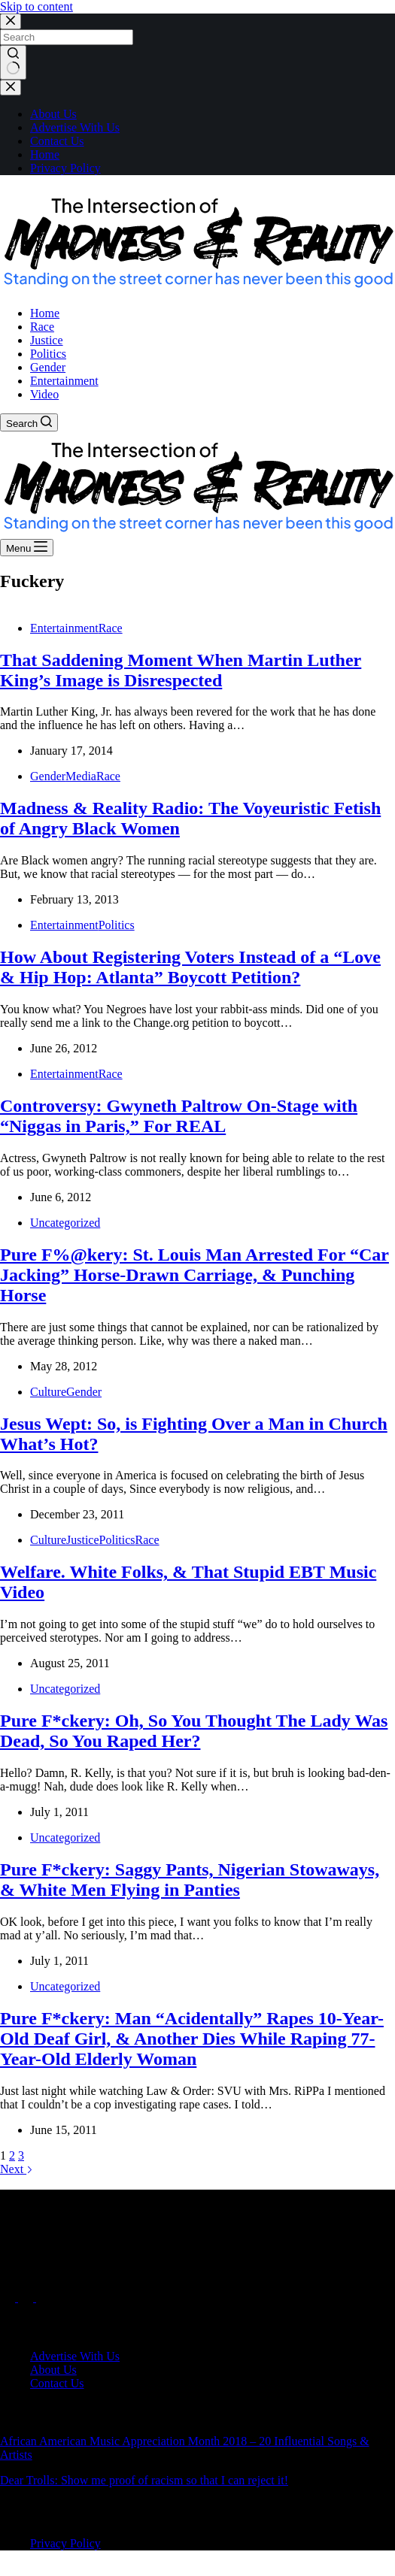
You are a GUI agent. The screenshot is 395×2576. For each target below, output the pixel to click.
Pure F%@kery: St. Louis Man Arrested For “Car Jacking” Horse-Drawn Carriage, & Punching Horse (194, 1275)
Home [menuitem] (44, 313)
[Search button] (13, 62)
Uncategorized (65, 1222)
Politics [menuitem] (48, 353)
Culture (48, 1391)
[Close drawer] (10, 87)
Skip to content (36, 6)
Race (111, 628)
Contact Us (57, 141)
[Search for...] (66, 37)
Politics (117, 925)
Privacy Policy (65, 168)
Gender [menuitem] (47, 367)
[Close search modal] (10, 21)
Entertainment (64, 628)
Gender (47, 776)
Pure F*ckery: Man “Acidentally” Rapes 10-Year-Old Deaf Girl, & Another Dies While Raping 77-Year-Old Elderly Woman (192, 2038)
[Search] (29, 422)
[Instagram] (43, 2297)
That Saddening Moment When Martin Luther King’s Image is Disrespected (180, 670)
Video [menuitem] (44, 394)
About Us (53, 113)
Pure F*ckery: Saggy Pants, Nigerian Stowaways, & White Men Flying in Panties (189, 1879)
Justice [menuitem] (46, 340)
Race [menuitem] (42, 326)
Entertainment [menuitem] (64, 380)
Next (16, 2169)
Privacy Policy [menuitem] (65, 2543)
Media (80, 776)
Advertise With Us (75, 127)
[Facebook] (9, 2297)
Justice (82, 1539)
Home (44, 154)
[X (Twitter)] (27, 2297)
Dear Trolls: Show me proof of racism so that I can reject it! (144, 2480)
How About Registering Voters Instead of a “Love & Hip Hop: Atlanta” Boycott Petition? (190, 967)
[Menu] (26, 547)
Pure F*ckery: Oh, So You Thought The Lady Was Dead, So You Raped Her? (193, 1731)
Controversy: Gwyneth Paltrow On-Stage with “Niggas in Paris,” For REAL (178, 1116)
